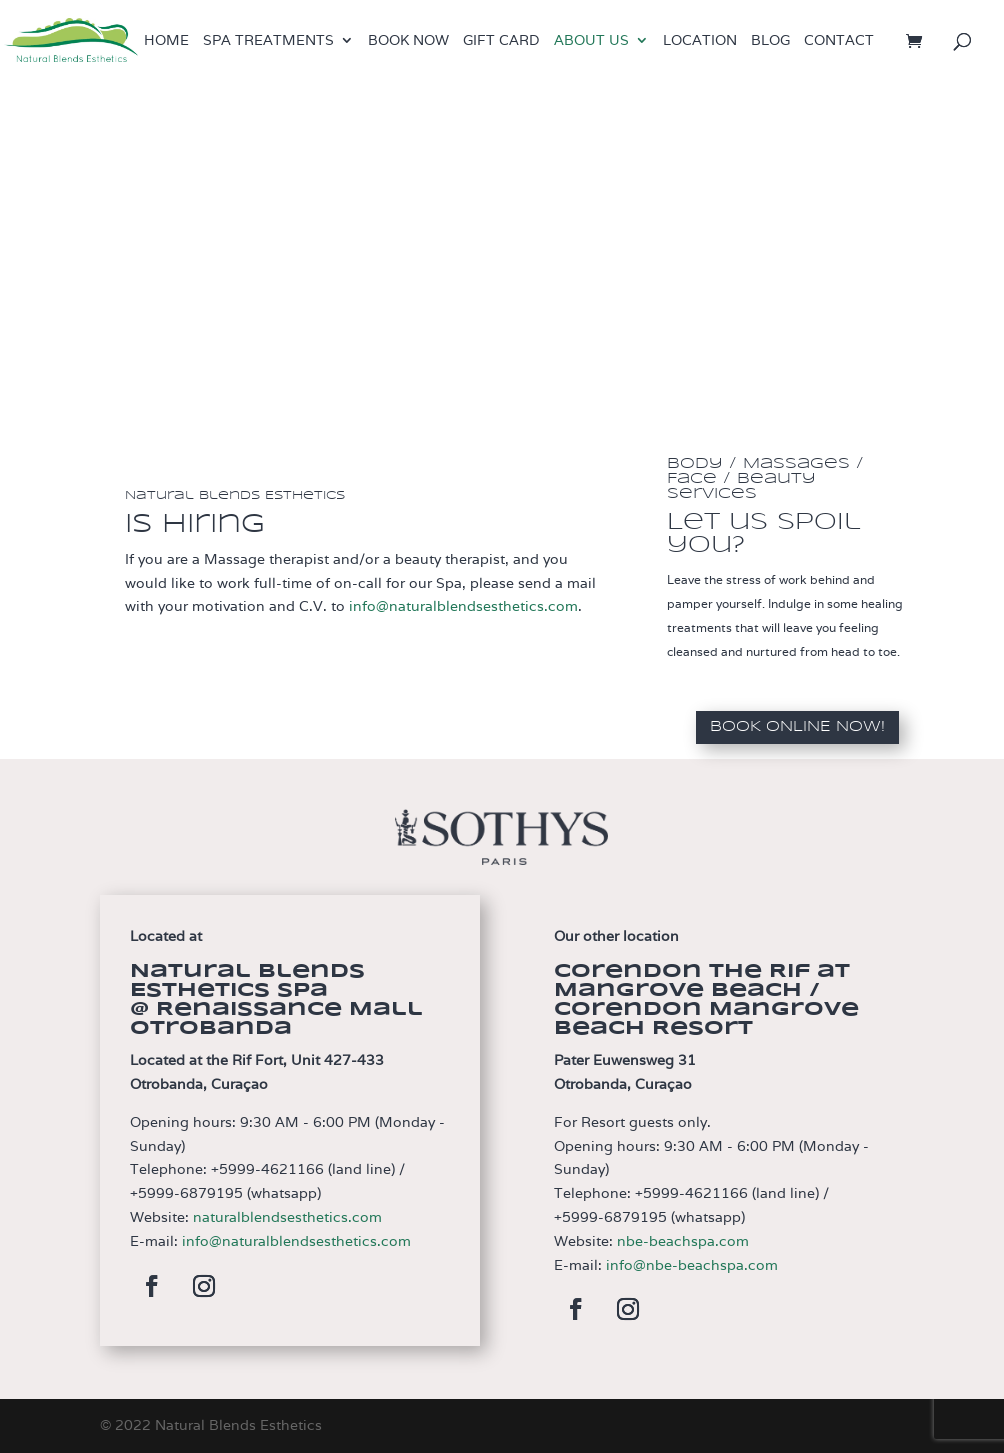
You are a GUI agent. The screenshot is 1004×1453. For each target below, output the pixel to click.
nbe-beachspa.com (683, 1241)
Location (700, 41)
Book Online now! (797, 727)
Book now (408, 41)
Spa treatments (268, 41)
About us (591, 41)
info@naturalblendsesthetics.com (463, 606)
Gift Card (501, 41)
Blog (770, 41)
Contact (839, 41)
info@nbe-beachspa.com (692, 1265)
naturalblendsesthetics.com (287, 1217)
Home (166, 41)
